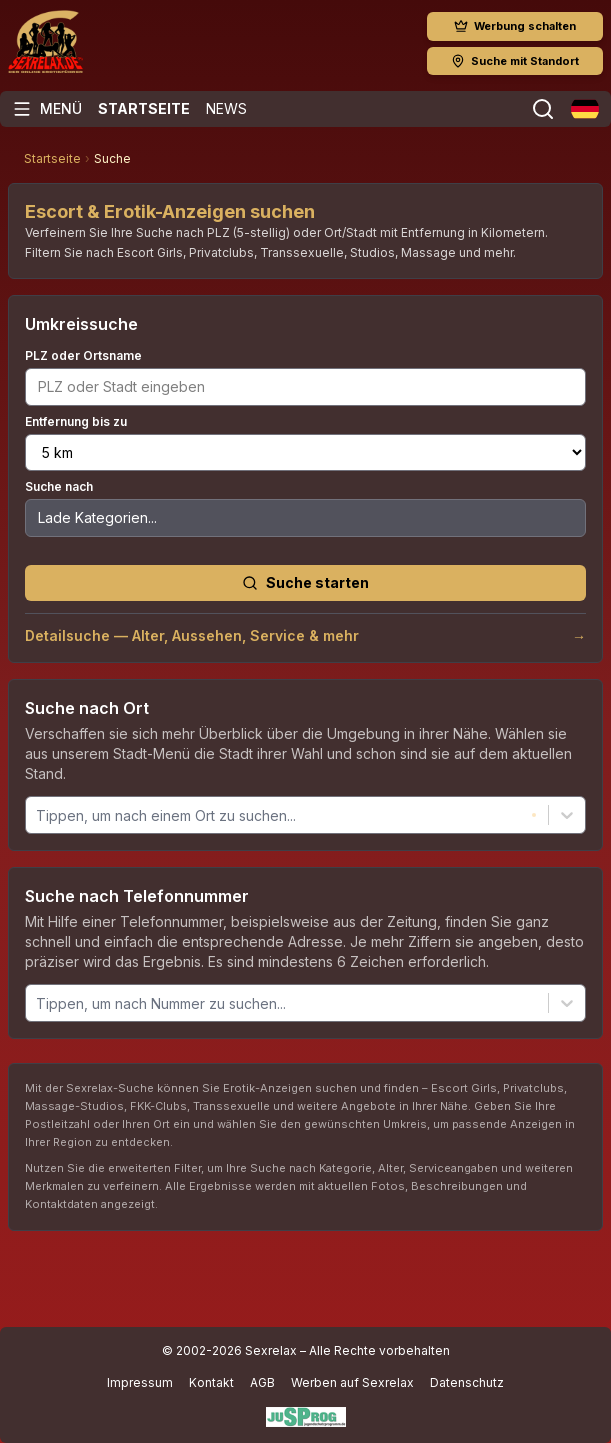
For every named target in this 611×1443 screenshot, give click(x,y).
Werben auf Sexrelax (352, 1382)
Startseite (144, 108)
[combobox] (38, 815)
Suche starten (305, 582)
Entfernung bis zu (76, 421)
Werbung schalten (515, 26)
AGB (262, 1382)
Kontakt (211, 1382)
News (226, 108)
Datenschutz (467, 1382)
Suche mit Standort (515, 61)
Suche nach (59, 486)
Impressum (140, 1382)
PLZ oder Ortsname (83, 355)
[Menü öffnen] (47, 109)
